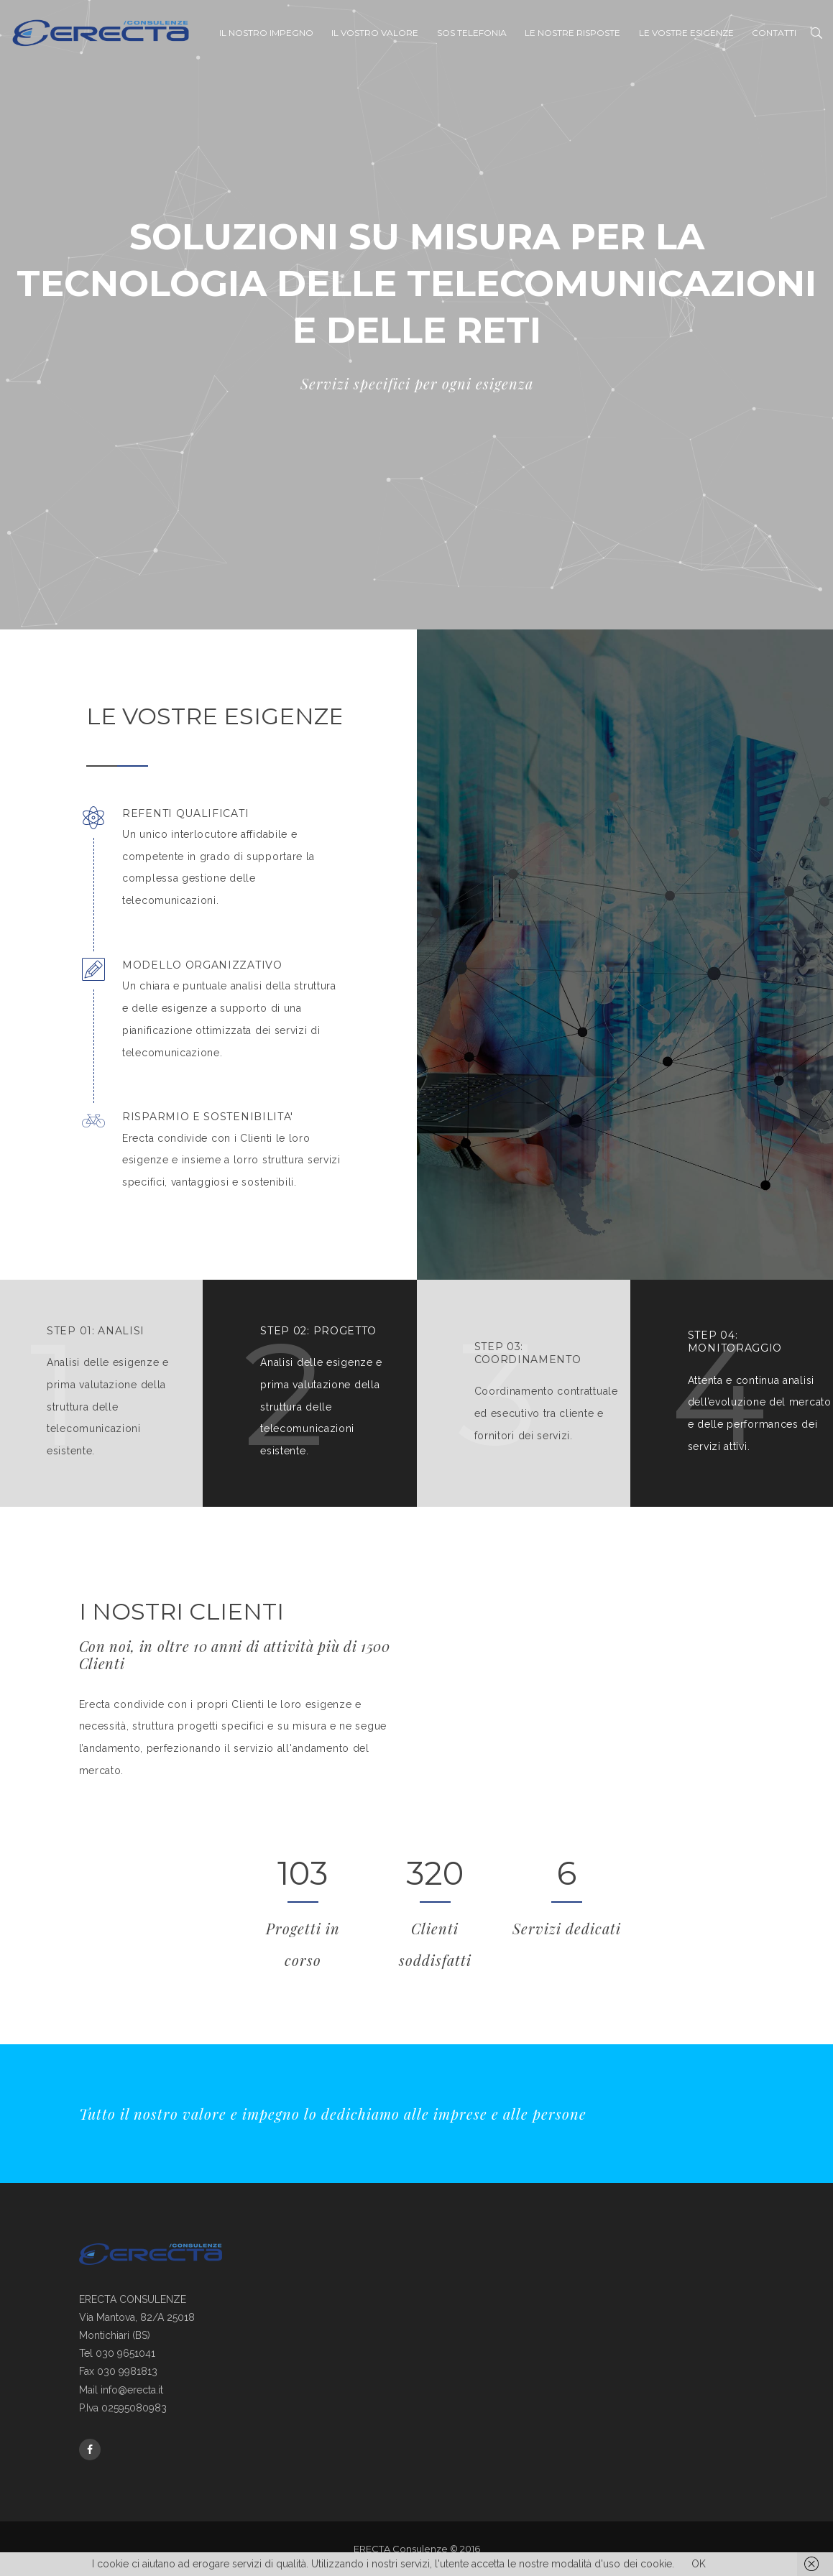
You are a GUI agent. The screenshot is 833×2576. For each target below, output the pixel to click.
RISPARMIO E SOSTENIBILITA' (207, 1117)
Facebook (90, 2449)
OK (698, 2564)
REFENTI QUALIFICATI (185, 814)
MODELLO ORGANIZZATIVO (202, 965)
